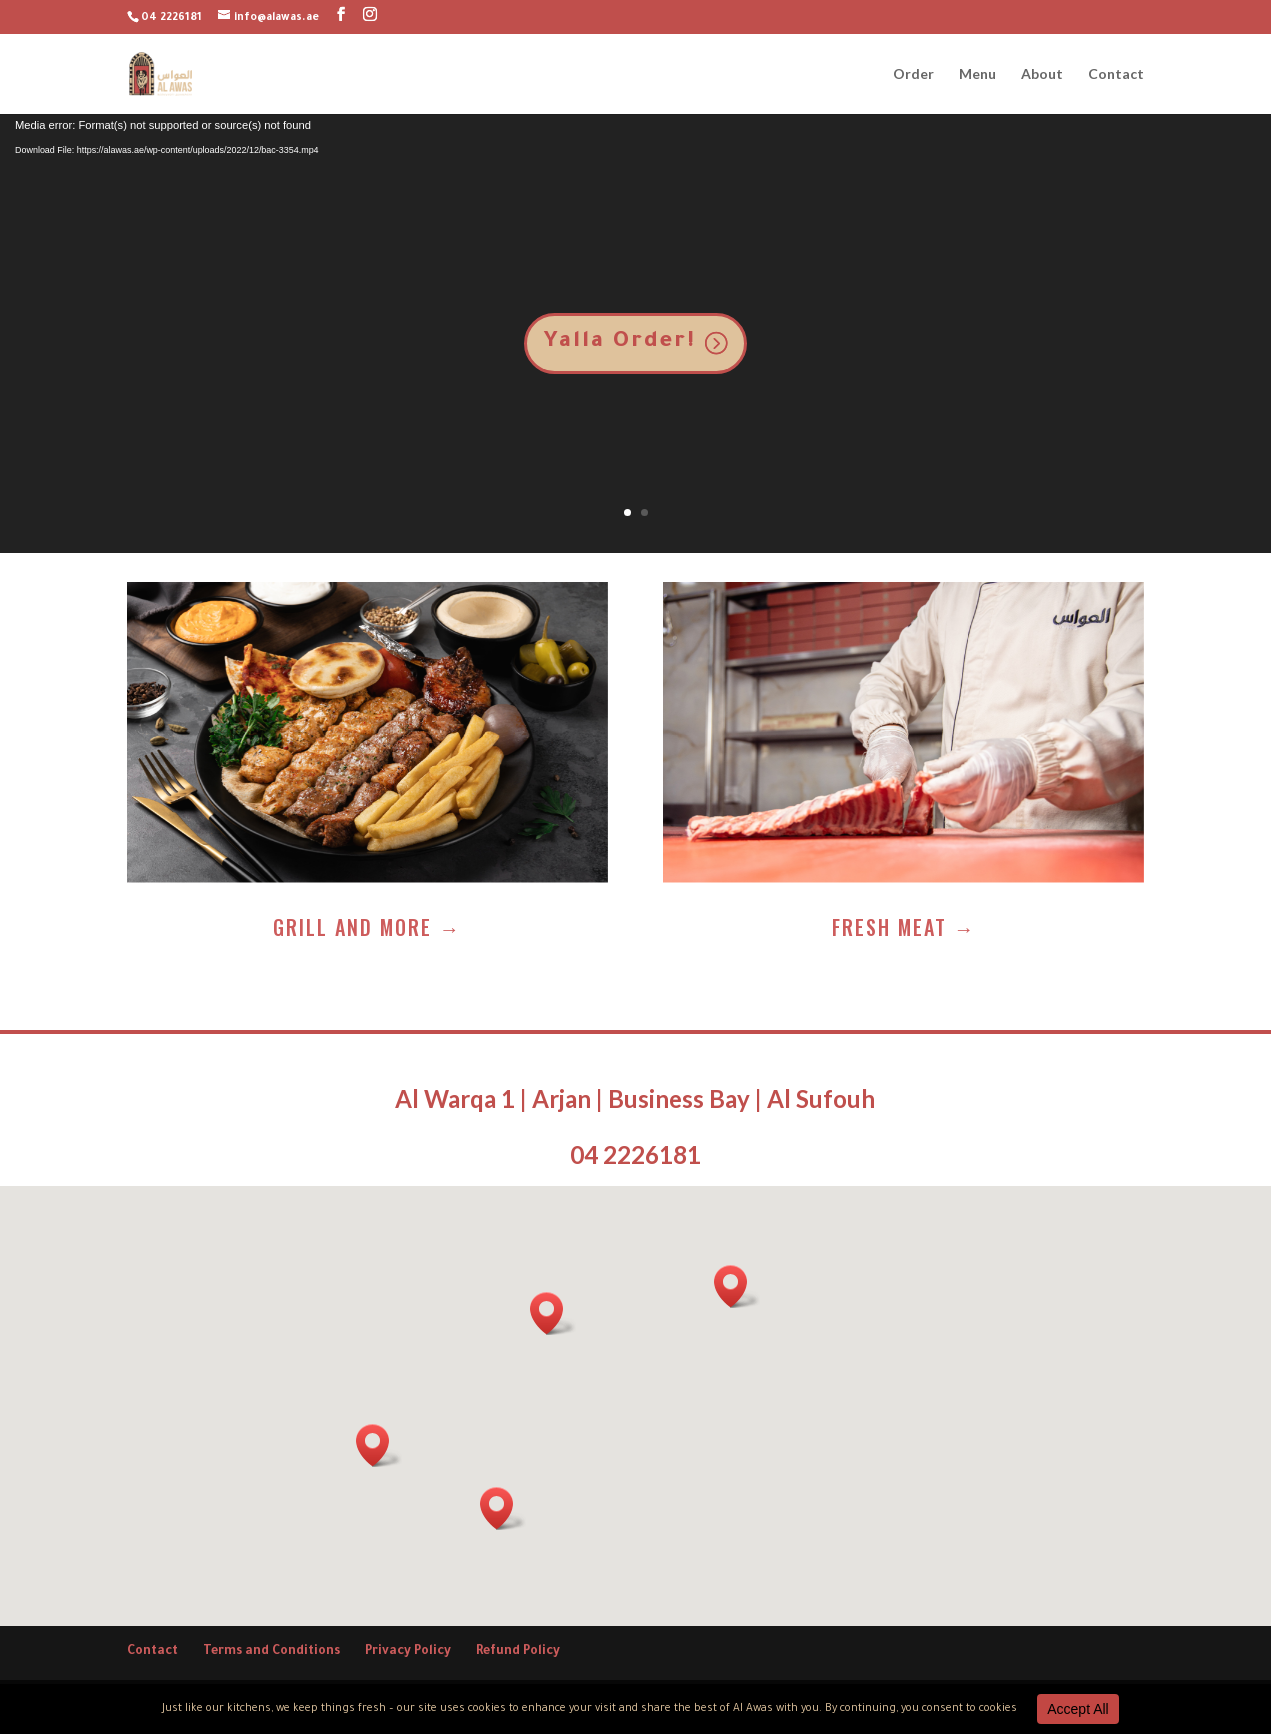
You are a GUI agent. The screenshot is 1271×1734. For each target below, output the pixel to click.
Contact (1116, 74)
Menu (977, 74)
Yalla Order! (620, 343)
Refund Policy (518, 1652)
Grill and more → (367, 927)
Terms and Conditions (271, 1652)
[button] (737, 1286)
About (1042, 74)
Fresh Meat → (904, 927)
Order (913, 74)
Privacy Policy (408, 1652)
